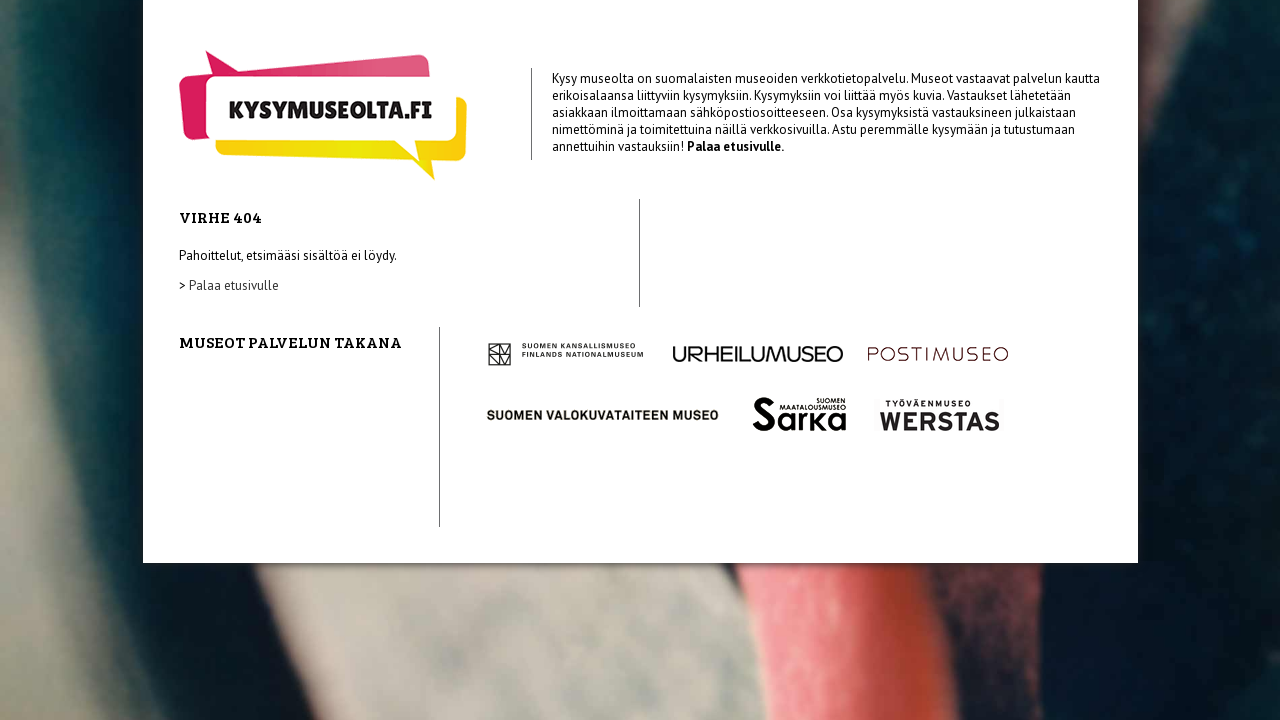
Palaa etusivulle (234, 285)
